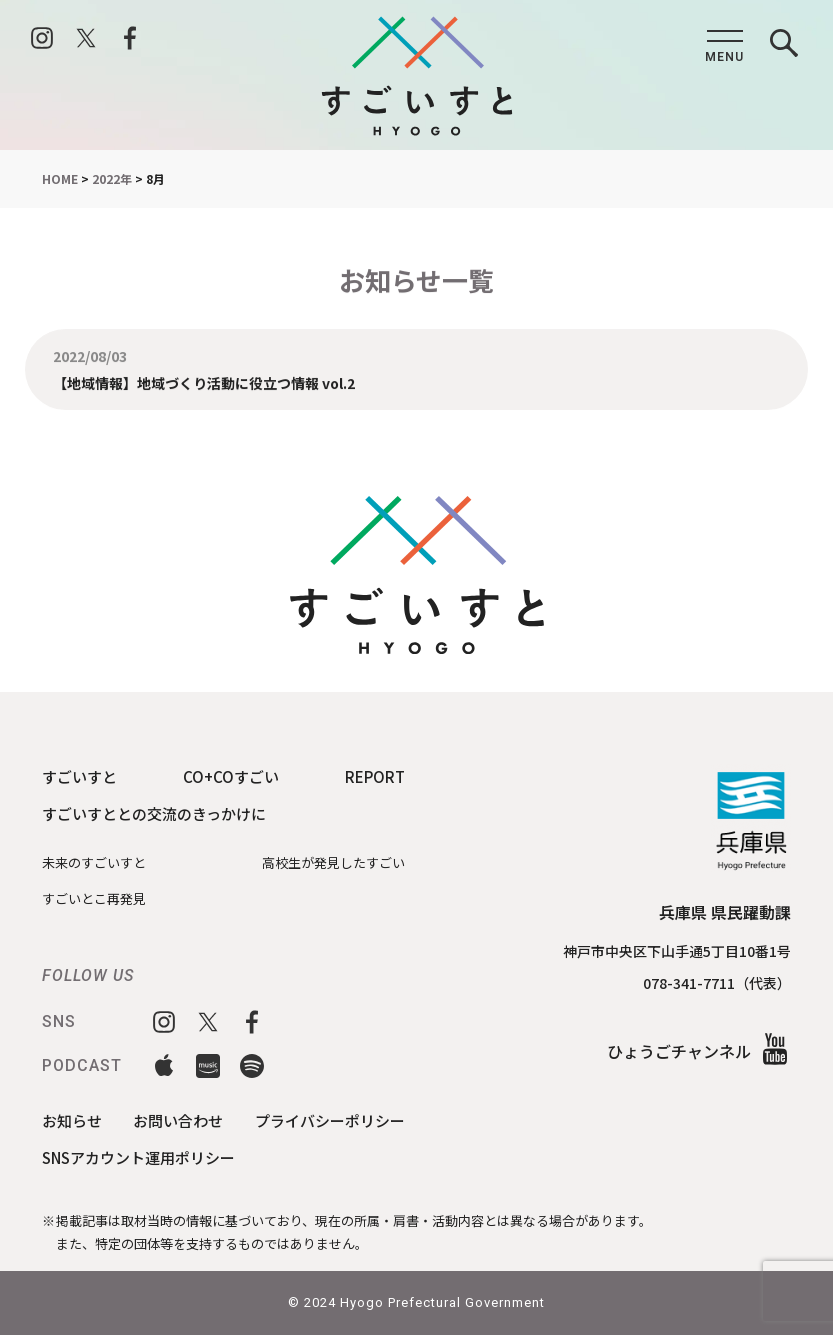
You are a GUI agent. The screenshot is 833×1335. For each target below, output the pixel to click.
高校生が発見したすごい (333, 862)
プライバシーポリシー (330, 1120)
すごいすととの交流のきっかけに (154, 813)
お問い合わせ (178, 1120)
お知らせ (72, 1120)
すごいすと (79, 776)
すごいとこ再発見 (94, 898)
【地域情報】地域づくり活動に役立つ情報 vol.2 (204, 382)
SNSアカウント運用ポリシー (138, 1157)
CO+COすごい (231, 776)
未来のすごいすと (94, 862)
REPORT (375, 776)
